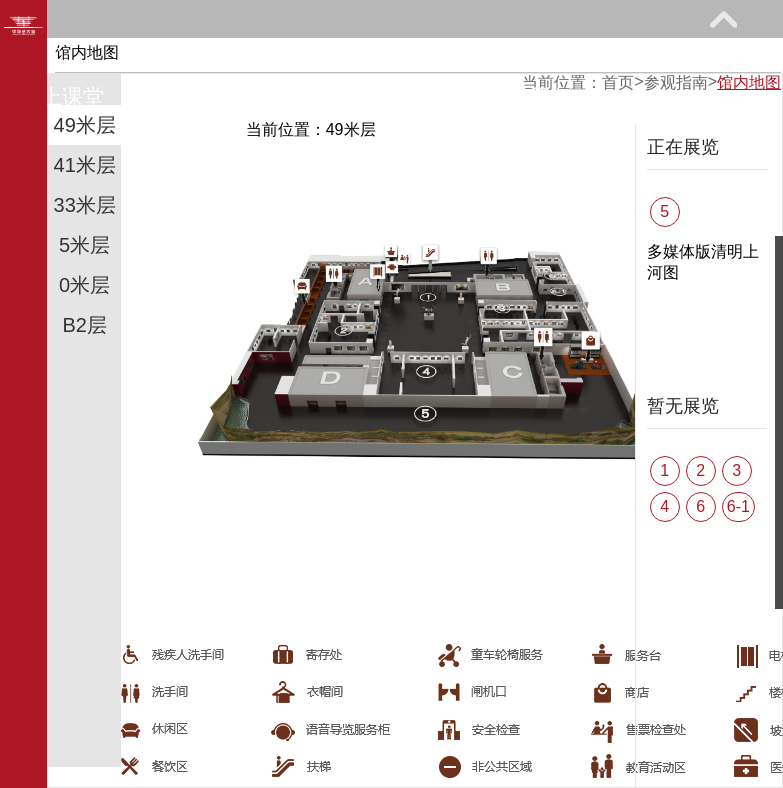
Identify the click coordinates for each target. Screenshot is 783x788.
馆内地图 (749, 82)
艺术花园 (373, 96)
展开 (723, 19)
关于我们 (528, 96)
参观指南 (175, 56)
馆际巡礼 (217, 96)
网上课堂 (62, 96)
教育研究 (486, 56)
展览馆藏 (331, 56)
